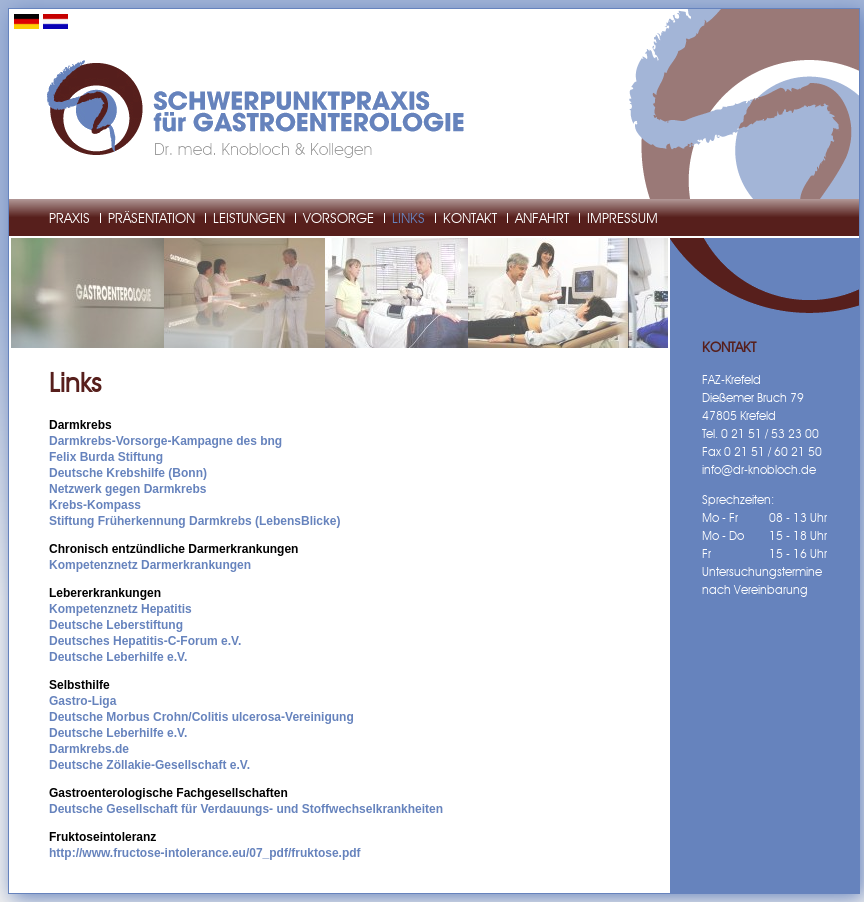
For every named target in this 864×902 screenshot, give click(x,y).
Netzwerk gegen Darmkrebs (127, 489)
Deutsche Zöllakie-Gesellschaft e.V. (149, 765)
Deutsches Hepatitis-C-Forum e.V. (145, 641)
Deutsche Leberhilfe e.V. (118, 657)
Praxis (69, 219)
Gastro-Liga (82, 701)
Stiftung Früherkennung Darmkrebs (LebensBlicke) (194, 521)
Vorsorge (338, 219)
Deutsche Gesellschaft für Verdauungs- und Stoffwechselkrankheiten (246, 809)
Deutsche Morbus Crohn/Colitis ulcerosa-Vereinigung (201, 717)
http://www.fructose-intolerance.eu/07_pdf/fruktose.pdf (205, 853)
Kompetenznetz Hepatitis (120, 609)
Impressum (622, 219)
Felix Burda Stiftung (106, 457)
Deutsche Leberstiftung (116, 625)
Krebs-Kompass (95, 505)
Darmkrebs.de (89, 749)
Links (408, 219)
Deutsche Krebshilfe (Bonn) (128, 473)
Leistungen (249, 219)
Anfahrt (542, 219)
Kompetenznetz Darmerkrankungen (150, 565)
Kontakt (470, 219)
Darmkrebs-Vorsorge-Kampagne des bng (165, 441)
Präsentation (151, 219)
